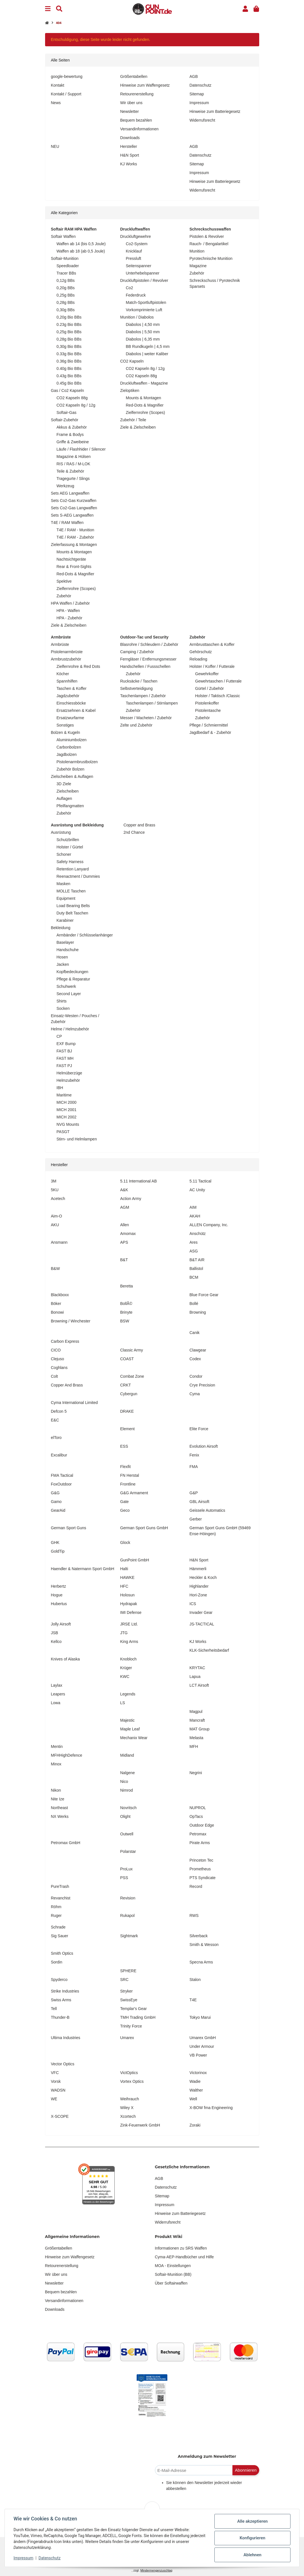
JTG (124, 1633)
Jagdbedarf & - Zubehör (210, 732)
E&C (55, 1420)
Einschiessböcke (71, 703)
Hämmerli (198, 1568)
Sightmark (129, 1936)
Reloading (198, 659)
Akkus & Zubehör (72, 427)
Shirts (62, 1001)
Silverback (199, 1936)
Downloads (130, 137)
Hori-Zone (198, 1595)
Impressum (199, 102)
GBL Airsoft (199, 1501)
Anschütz (198, 1233)
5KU (55, 1190)
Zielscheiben (68, 791)
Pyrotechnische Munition (211, 258)
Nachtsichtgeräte (71, 559)
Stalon (195, 1979)
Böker (56, 1303)
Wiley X (127, 2107)
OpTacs (196, 1816)
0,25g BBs (66, 295)
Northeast (59, 1807)
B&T (124, 1260)
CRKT (125, 1385)
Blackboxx (60, 1295)
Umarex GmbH (203, 2037)
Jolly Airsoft (61, 1624)
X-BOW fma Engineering (211, 2107)
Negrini (196, 1772)
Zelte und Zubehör (136, 725)
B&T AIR (197, 1260)
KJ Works (128, 164)
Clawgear (198, 1350)
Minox (56, 1764)
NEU (55, 146)
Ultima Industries (65, 2037)
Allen (124, 1225)
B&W (55, 1268)
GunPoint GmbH (134, 1560)
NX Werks (60, 1816)
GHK (55, 1542)
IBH (60, 1087)
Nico (124, 1781)
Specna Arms (201, 1962)
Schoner (64, 854)
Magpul (196, 1711)
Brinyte (126, 1312)
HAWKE (127, 1577)
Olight (125, 1816)
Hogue (57, 1595)
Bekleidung (60, 927)
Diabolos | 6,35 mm (143, 339)
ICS (193, 1603)
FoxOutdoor (61, 1484)
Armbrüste (60, 644)
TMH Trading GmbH (138, 2017)
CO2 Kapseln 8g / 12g (76, 405)
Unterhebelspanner (142, 273)
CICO (56, 1350)
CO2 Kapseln (132, 361)
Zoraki (195, 2125)
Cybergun (128, 1394)
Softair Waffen (63, 236)
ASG (194, 1251)
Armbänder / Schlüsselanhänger (85, 935)
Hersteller (128, 146)
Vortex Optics (132, 2081)
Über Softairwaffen (171, 2283)
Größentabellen (134, 76)
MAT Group (200, 1729)
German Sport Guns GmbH (144, 1528)
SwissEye (128, 2000)
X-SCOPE (60, 2116)
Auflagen (64, 798)
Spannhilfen (67, 681)
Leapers (58, 1694)
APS (124, 1242)
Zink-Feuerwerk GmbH (140, 2125)
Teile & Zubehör (70, 471)
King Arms (129, 1641)
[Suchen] (59, 9)
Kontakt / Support (66, 94)
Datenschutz (201, 85)
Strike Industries (65, 1991)
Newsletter (129, 111)
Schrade (58, 1927)
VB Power (198, 2055)
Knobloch (128, 1659)
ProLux (126, 1869)
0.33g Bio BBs (69, 354)
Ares (194, 1242)
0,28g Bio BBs (69, 339)
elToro (56, 1437)
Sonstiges (65, 725)
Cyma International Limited (74, 1402)
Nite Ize (57, 1799)
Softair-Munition (65, 258)
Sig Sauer (59, 1936)
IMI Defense (130, 1612)
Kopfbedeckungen (72, 971)
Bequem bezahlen (136, 120)
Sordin (56, 1962)
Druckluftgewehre (135, 236)
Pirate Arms (200, 1842)
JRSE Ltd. (129, 1624)
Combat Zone (132, 1376)
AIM (193, 1207)
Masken (63, 883)
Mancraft (197, 1720)
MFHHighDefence (66, 1755)
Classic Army (131, 1350)
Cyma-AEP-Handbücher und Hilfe (184, 2257)
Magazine (198, 266)
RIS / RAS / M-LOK (73, 464)
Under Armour (202, 2046)
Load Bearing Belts (73, 905)
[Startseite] (47, 22)
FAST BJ (64, 1051)
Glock (125, 1542)
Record (196, 1886)
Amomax (128, 1233)
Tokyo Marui (200, 2017)
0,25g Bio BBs (69, 332)
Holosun (127, 1595)
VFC (55, 2072)
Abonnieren (246, 2470)
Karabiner (65, 920)
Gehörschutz (201, 652)
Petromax (198, 1834)
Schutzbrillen (68, 839)
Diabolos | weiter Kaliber (147, 354)
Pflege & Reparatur (73, 979)
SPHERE (128, 1971)
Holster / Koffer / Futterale (212, 666)
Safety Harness (70, 861)
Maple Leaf (130, 1729)
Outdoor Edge (202, 1825)
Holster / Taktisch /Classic (217, 696)
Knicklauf (134, 251)
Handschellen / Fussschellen (145, 666)
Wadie (195, 2081)
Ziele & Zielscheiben (68, 625)
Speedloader (68, 266)
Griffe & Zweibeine (73, 442)
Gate (124, 1501)
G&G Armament (134, 1493)
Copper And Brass (67, 1385)
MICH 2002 (67, 1117)
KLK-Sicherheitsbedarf (209, 1650)
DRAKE (127, 1411)
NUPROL (198, 1807)
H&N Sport (129, 155)
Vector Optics (62, 2064)
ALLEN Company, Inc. (209, 1225)
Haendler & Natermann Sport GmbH (82, 1568)
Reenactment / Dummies (78, 876)
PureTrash (60, 1886)
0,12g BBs (66, 280)
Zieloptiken (129, 390)
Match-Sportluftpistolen (146, 302)
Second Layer (69, 993)
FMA (194, 1466)
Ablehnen (252, 2554)
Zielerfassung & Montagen (74, 544)
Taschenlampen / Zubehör (143, 696)
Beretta (126, 1286)
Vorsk (56, 2081)
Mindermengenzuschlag (156, 2570)
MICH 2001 (67, 1109)
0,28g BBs (66, 302)
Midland (127, 1755)
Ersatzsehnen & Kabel (76, 710)
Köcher (63, 674)
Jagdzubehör (68, 696)
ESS (124, 1446)
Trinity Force (131, 2026)
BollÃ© (126, 1303)
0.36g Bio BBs (69, 361)
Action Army (130, 1198)
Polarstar (128, 1851)
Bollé (194, 1303)
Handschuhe (68, 949)
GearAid (58, 1510)
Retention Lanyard (73, 869)
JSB (54, 1633)
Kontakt (57, 85)
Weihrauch (129, 2099)
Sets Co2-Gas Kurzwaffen (74, 500)
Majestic (127, 1720)
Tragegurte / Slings (73, 478)
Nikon (56, 1790)
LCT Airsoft (199, 1685)
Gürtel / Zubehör (209, 688)
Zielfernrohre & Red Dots (78, 666)
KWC (125, 1676)
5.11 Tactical (201, 1181)
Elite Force (199, 1429)
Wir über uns (131, 102)
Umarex (127, 2037)
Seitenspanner (138, 266)
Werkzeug (65, 486)
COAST (127, 1359)
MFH (194, 1746)
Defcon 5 (59, 1411)
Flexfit (125, 1466)
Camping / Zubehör (137, 652)
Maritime (64, 1095)
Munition (197, 251)
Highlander (199, 1586)
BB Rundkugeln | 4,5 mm (148, 346)
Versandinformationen (139, 129)
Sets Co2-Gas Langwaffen (74, 508)
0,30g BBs (66, 310)
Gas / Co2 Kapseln (67, 390)
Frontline (128, 1484)
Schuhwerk (66, 986)
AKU (55, 1225)
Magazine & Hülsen (74, 456)
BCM (194, 1277)
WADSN (58, 2090)
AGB (194, 76)
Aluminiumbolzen (72, 740)
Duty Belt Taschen (72, 913)
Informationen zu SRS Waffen (181, 2248)
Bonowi (57, 1312)
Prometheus (200, 1869)
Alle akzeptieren (252, 2521)
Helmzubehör (68, 1080)
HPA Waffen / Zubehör (70, 603)
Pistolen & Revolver (207, 236)
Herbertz (58, 1586)
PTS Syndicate (203, 1877)
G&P (194, 1493)
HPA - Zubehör (70, 618)
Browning (198, 1312)
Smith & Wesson (204, 1944)
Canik (195, 1332)
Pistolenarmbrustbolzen (77, 762)
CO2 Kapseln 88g (72, 398)
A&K (124, 1190)
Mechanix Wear (134, 1737)
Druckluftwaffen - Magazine (144, 383)
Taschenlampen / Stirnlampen (152, 703)
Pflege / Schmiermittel (209, 725)
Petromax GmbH (65, 1842)
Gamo (56, 1501)
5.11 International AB (138, 1181)
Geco (125, 1510)
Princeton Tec (202, 1860)
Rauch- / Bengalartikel (209, 244)
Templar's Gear (133, 2008)
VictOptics (129, 2072)
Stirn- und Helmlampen (77, 1139)
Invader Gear (201, 1612)
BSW (124, 1321)
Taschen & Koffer (71, 688)
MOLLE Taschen (71, 891)
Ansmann (59, 1242)
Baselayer (65, 942)
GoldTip (58, 1551)
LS (122, 1702)
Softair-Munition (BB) (173, 2274)
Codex (195, 1359)
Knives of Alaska (65, 1659)
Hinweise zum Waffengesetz (145, 85)
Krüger (126, 1668)
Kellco (56, 1641)
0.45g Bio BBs (69, 383)
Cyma (195, 1394)
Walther (196, 2090)
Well (193, 2099)
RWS (194, 1915)
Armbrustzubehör (66, 659)
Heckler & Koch (203, 1577)
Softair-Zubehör (64, 420)
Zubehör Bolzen (71, 769)
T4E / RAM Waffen (67, 522)
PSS (124, 1877)
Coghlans (59, 1367)
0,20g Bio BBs (69, 317)
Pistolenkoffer (207, 703)
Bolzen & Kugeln (65, 732)
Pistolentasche (208, 710)
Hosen (62, 957)
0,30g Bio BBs (69, 346)
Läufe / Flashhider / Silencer (81, 449)
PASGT (63, 1131)
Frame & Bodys (70, 434)
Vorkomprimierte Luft (144, 310)
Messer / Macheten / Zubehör (146, 718)
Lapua (195, 1676)
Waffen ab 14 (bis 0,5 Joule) (81, 244)
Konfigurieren (252, 2537)
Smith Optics (62, 1953)
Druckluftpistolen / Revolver (144, 280)
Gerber (196, 1519)
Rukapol (127, 1915)
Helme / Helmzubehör (70, 1029)
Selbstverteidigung (136, 688)
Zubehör (64, 596)
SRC (124, 1979)
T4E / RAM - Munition (75, 530)
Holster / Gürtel (70, 847)
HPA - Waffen (68, 610)
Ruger (56, 1915)
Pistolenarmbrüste (67, 652)
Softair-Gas (67, 412)
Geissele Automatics (207, 1510)
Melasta (196, 1737)
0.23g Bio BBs (69, 324)
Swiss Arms (61, 2000)
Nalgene (127, 1772)
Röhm (56, 1906)
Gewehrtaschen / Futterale (218, 681)
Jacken (63, 964)
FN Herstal (129, 1475)
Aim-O (56, 1216)
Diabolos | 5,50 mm (143, 332)
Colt (54, 1376)
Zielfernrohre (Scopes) (76, 588)
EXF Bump (66, 1043)
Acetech (58, 1198)
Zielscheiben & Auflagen (72, 776)
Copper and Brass (138, 825)
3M (53, 1181)
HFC (124, 1586)
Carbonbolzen (69, 747)
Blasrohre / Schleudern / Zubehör (149, 644)
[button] (245, 9)
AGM (124, 1207)
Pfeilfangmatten (70, 806)
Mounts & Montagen (74, 552)
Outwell (127, 1834)
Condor (196, 1376)
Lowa (55, 1702)
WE (54, 2099)
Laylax (56, 1685)
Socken (63, 1008)
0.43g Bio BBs (69, 376)
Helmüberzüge (69, 1073)
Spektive (64, 581)
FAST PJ (64, 1065)
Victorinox (198, 2072)
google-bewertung (67, 76)
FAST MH (65, 1058)
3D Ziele (64, 784)
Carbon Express (65, 1341)
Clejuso (57, 1359)
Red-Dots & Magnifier (75, 574)
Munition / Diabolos (137, 317)
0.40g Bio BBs (69, 368)
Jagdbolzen (67, 754)
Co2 (129, 288)
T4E (193, 2000)
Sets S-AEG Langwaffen (72, 515)
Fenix (194, 1455)
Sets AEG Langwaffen (70, 493)
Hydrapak (128, 1603)
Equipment (66, 898)
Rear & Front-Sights (74, 566)
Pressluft (133, 258)
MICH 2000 (67, 1102)
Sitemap (197, 94)
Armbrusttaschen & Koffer (212, 644)
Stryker (126, 1991)
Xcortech (128, 2116)
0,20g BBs (66, 288)
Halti (124, 1568)
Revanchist (60, 1898)
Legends (128, 1694)
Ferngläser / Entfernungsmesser (148, 659)
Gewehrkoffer (207, 674)
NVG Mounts (68, 1124)
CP (59, 1036)
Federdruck (136, 295)
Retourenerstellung (137, 94)
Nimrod (126, 1790)
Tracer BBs (66, 273)
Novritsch (128, 1807)
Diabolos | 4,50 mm (143, 324)
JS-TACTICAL (202, 1624)
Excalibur (59, 1455)
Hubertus (59, 1603)
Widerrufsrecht (202, 120)
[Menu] (47, 9)
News (56, 102)
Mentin (57, 1746)
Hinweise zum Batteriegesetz (215, 111)
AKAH (195, 1216)
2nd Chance (133, 832)
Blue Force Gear (204, 1295)
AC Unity (197, 1190)
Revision (128, 1898)
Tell (54, 2008)
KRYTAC (197, 1668)
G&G (55, 1493)
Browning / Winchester (70, 1321)
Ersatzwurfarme (70, 718)
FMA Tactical (62, 1475)
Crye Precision (202, 1385)
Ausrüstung (61, 832)
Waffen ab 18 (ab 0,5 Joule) (81, 251)
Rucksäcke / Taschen (138, 681)
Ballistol (196, 1268)
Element (127, 1429)
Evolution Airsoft (204, 1446)
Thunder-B (60, 2017)
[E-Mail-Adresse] (194, 2470)
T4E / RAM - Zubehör (75, 537)
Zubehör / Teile (133, 420)
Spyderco (59, 1979)
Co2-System (137, 244)
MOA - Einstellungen (173, 2265)
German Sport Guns (68, 1528)
